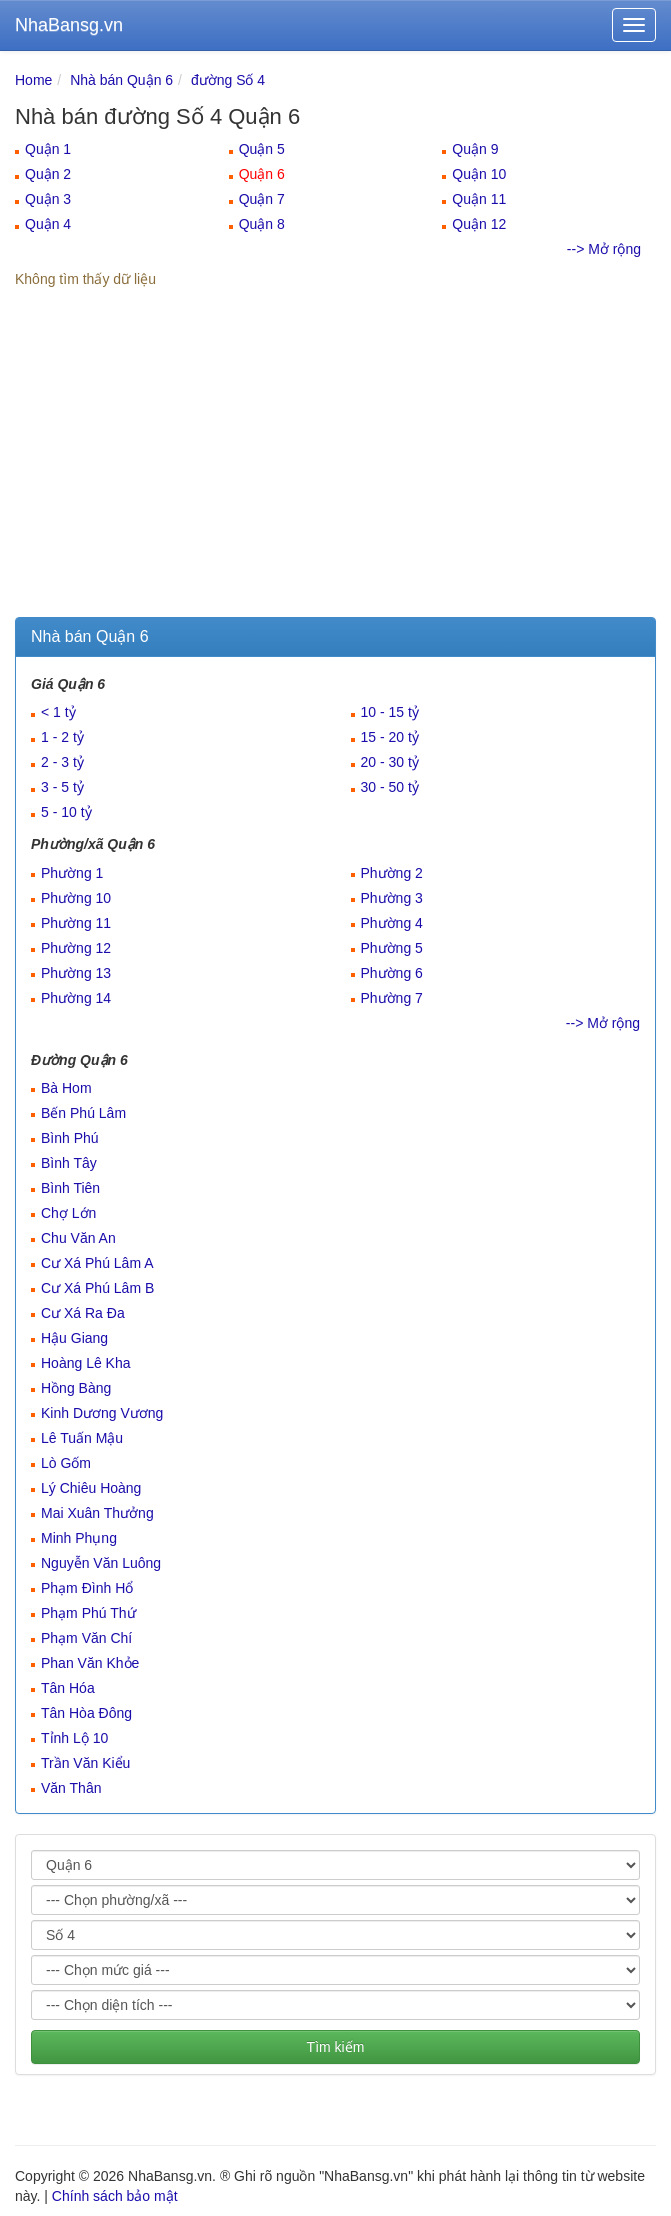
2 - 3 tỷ (62, 762)
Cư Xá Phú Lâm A (97, 1263)
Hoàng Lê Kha (86, 1363)
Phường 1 (72, 873)
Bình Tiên (70, 1188)
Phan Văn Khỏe (90, 1663)
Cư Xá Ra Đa (83, 1313)
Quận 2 (48, 174)
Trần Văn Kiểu (85, 1763)
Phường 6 (392, 973)
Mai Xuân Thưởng (97, 1513)
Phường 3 (392, 898)
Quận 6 (262, 174)
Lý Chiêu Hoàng (91, 1488)
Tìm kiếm (336, 2047)
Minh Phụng (79, 1538)
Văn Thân (71, 1788)
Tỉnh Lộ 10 (74, 1738)
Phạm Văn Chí (86, 1638)
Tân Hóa (68, 1688)
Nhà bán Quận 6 (121, 80)
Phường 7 (392, 998)
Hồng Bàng (76, 1388)
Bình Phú (70, 1138)
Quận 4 (48, 224)
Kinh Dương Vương (102, 1413)
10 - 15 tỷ (390, 712)
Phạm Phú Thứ (88, 1613)
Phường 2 (392, 873)
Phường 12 (76, 948)
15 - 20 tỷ (390, 737)
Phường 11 (76, 923)
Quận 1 (48, 149)
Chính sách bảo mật (115, 2196)
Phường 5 (392, 948)
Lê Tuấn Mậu (82, 1438)
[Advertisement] (335, 467)
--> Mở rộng (604, 249)
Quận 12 (479, 224)
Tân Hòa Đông (86, 1713)
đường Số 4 (228, 80)
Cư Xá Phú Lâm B (97, 1288)
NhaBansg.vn (69, 25)
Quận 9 (475, 149)
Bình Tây (69, 1163)
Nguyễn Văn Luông (101, 1563)
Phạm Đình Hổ (87, 1588)
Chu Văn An (78, 1238)
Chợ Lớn (68, 1213)
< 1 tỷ (58, 712)
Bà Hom (66, 1088)
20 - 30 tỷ (390, 762)
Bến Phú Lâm (83, 1113)
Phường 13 (76, 973)
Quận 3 (48, 199)
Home (33, 80)
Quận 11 (479, 199)
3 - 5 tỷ (62, 787)
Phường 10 (76, 898)
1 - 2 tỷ (62, 737)
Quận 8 (262, 224)
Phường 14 (76, 998)
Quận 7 (262, 199)
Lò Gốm (66, 1463)
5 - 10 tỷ (66, 812)
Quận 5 (262, 149)
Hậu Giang (74, 1338)
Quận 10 (479, 174)
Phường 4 (392, 923)
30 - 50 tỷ (390, 787)
